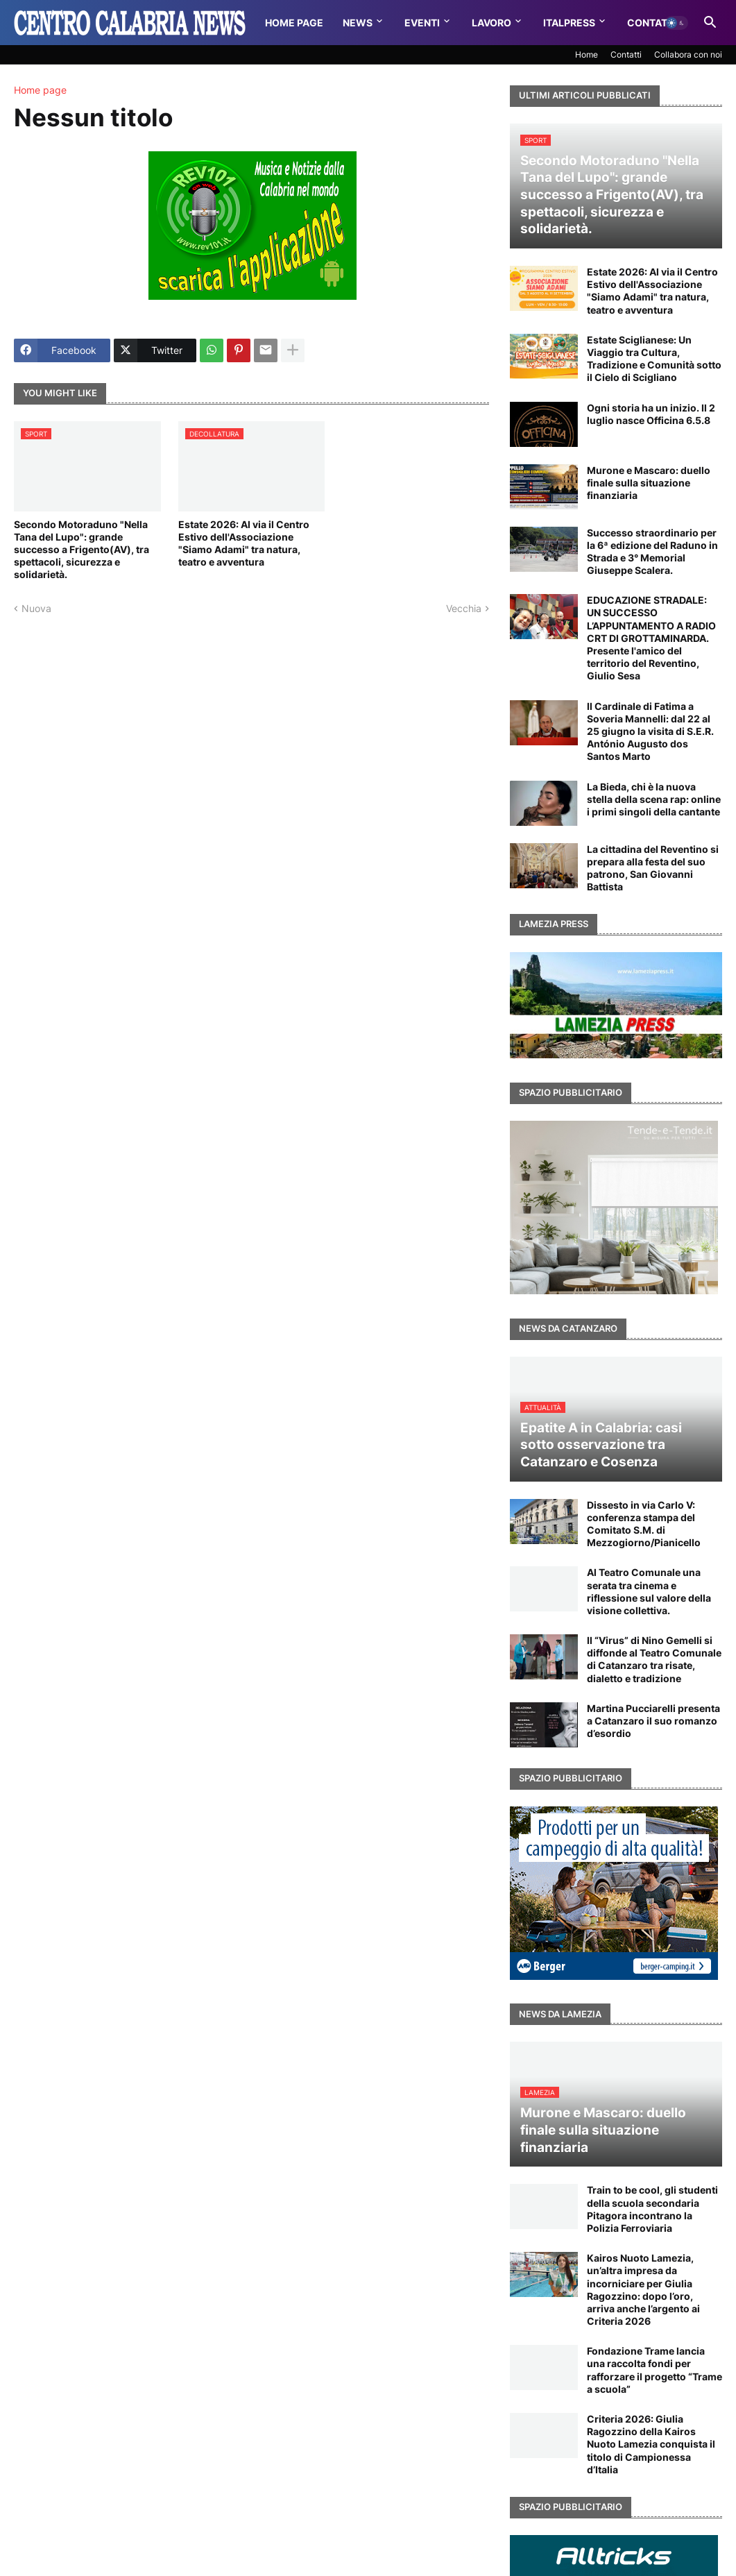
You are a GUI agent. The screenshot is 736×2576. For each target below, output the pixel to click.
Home (586, 54)
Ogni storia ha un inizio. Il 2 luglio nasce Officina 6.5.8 (651, 414)
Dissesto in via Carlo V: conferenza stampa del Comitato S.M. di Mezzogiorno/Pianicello (644, 1524)
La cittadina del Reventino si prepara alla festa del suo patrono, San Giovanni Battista (653, 868)
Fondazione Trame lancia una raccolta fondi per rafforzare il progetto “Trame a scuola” (654, 2370)
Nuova (36, 608)
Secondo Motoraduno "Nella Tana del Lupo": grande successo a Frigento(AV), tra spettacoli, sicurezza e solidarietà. (81, 549)
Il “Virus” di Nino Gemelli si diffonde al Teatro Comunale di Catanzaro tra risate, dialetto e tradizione (654, 1659)
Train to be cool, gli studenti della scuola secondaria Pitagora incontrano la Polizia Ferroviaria (652, 2209)
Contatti (651, 22)
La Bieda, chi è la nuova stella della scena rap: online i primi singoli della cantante (654, 799)
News (358, 22)
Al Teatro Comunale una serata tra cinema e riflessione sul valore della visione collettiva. (649, 1591)
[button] (676, 23)
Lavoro (491, 22)
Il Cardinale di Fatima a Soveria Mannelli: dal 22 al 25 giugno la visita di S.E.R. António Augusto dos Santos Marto (650, 731)
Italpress (569, 22)
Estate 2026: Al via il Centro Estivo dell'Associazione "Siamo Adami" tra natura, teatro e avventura (243, 543)
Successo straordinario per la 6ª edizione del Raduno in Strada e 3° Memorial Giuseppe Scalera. (652, 552)
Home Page (294, 22)
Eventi (422, 22)
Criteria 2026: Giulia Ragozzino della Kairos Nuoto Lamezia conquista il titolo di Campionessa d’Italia (651, 2444)
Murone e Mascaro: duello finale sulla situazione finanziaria (648, 482)
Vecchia (463, 608)
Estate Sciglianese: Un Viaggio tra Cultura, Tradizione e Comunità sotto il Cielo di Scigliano (654, 359)
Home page (40, 90)
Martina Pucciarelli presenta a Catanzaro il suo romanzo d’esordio (653, 1720)
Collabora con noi (688, 54)
